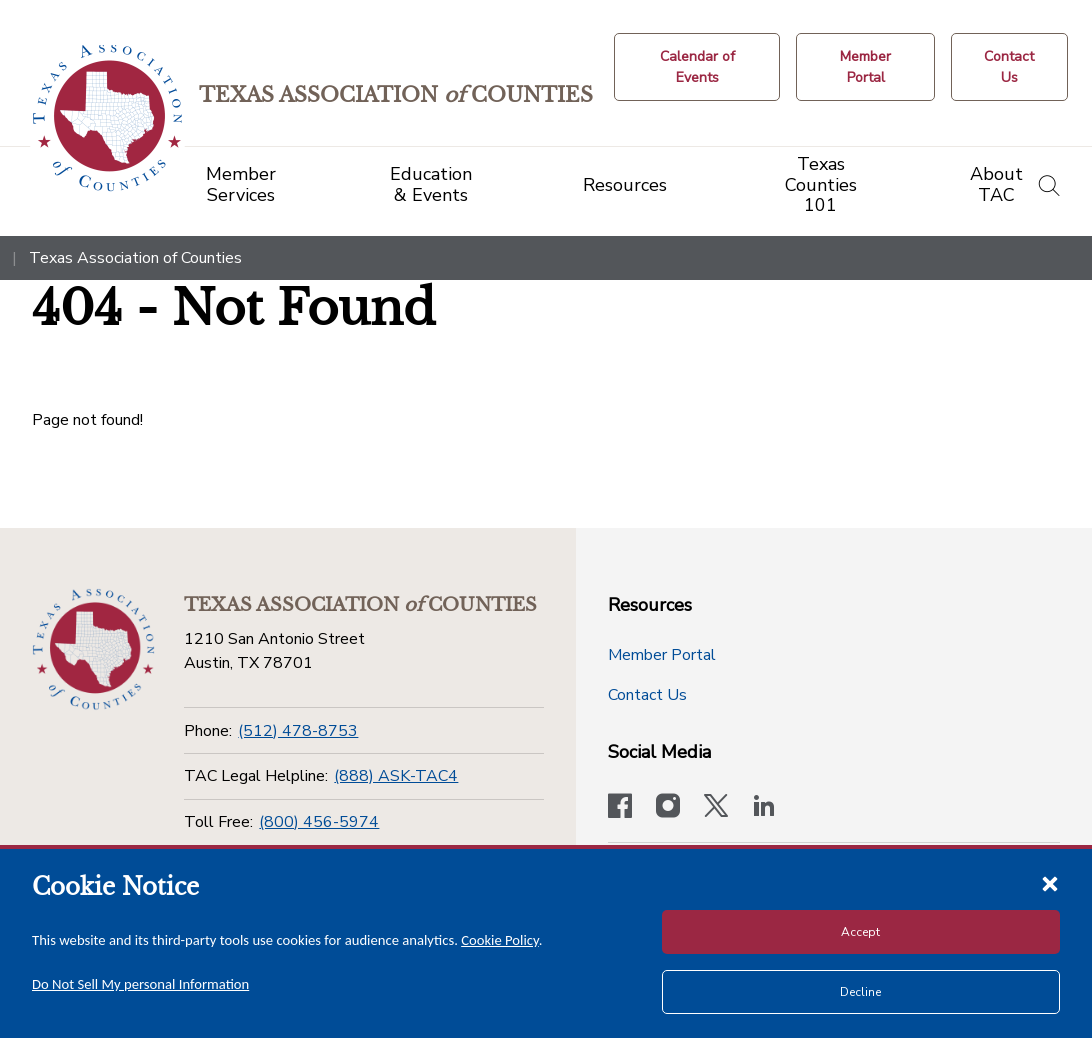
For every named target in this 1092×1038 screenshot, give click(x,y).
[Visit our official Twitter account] (716, 808)
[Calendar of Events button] (700, 67)
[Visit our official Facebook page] (620, 808)
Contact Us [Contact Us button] (647, 695)
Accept (860, 932)
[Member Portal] (867, 67)
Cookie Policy (500, 940)
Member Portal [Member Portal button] (662, 655)
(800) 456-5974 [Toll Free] (319, 822)
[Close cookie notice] (1050, 883)
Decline (860, 992)
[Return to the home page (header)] (111, 118)
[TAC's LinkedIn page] (764, 808)
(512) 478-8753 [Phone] (298, 731)
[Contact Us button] (1010, 67)
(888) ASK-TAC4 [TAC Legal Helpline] (396, 776)
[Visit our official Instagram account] (668, 808)
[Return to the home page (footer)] (92, 648)
